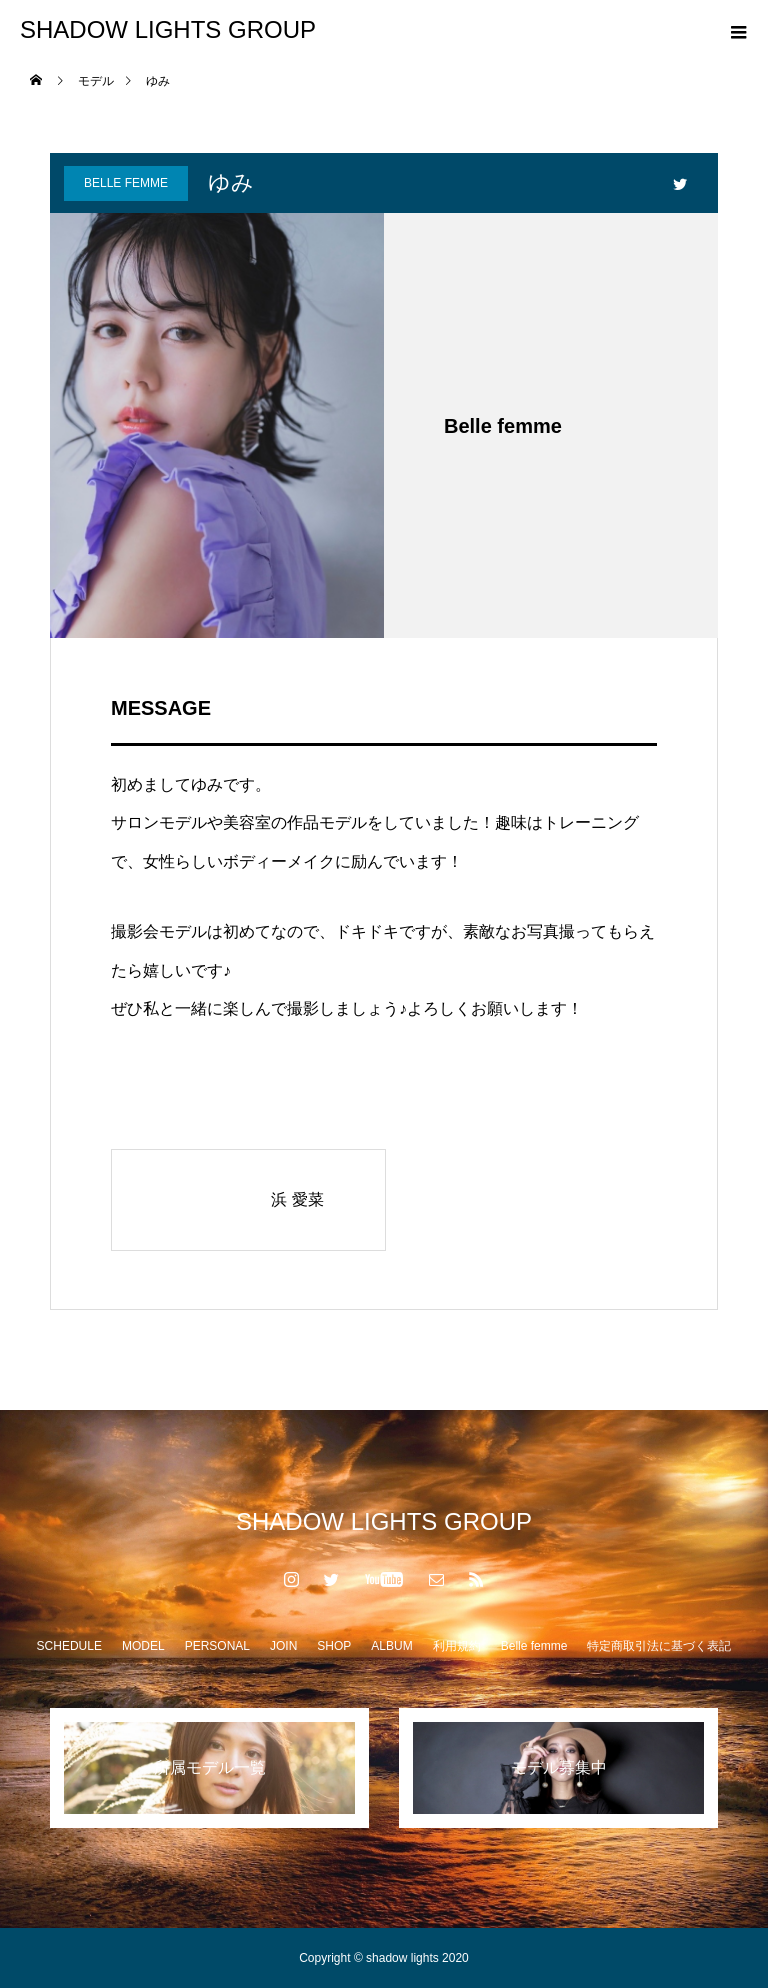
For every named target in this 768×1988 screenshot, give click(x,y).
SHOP (334, 1646)
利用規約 (457, 1646)
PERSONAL (217, 1646)
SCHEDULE (69, 1646)
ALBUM (391, 1646)
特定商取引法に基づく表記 (659, 1646)
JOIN (283, 1646)
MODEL (143, 1646)
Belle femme (126, 183)
